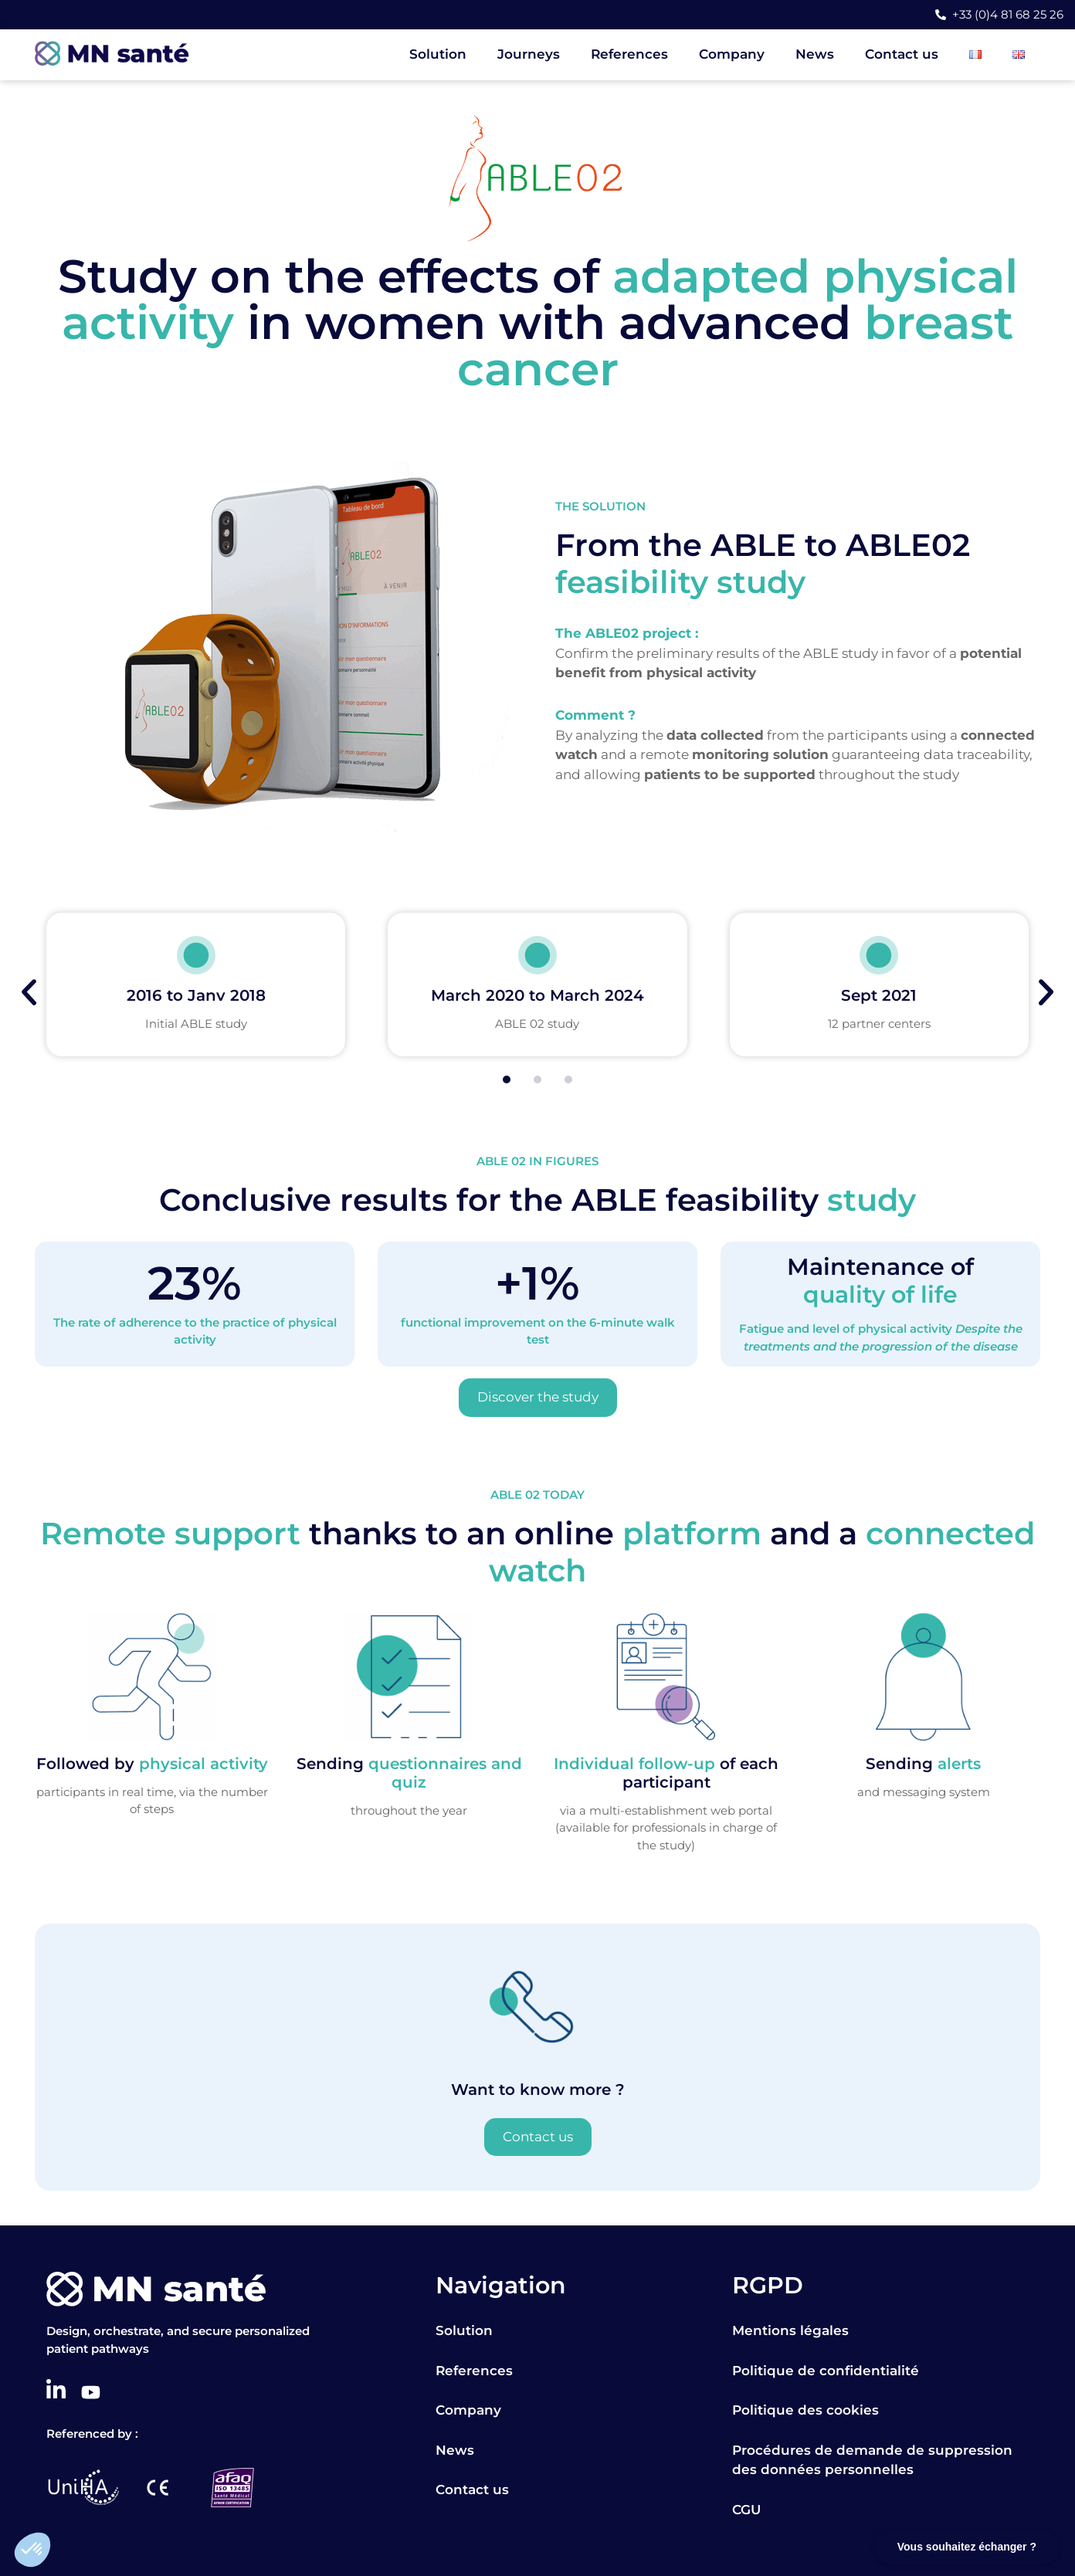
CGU (746, 2509)
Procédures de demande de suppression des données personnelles (872, 2460)
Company (732, 54)
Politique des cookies (805, 2410)
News (814, 54)
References (629, 54)
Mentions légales (790, 2330)
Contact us (901, 54)
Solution (437, 54)
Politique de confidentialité (825, 2370)
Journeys (528, 54)
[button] (32, 2549)
